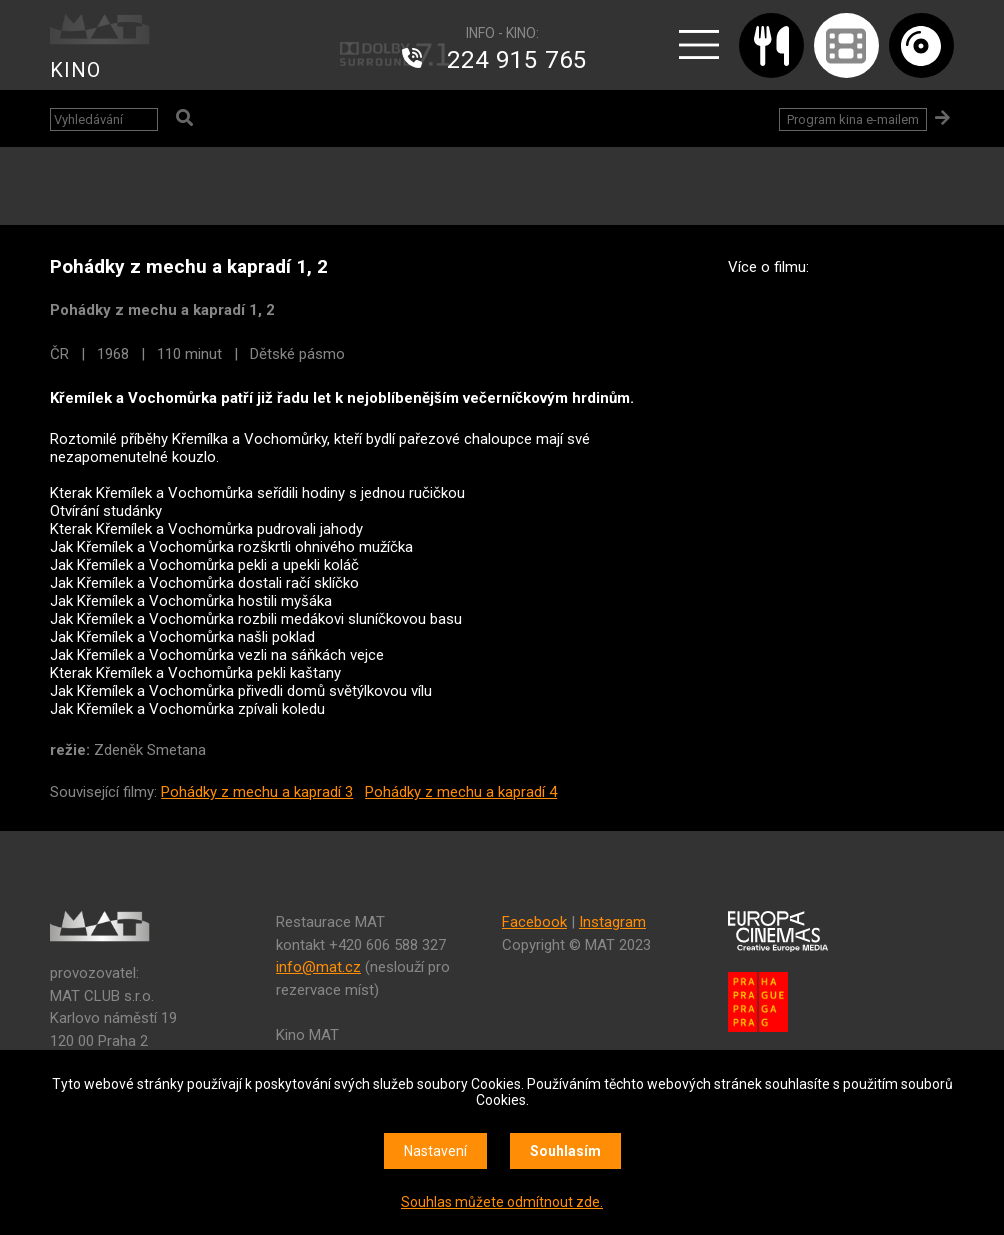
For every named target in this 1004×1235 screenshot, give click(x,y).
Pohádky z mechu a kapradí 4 (461, 792)
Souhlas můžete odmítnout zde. (502, 1202)
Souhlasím (565, 1151)
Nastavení (435, 1151)
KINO (75, 70)
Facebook (534, 922)
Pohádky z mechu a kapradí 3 (257, 792)
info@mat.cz (318, 967)
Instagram (612, 922)
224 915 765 (517, 60)
